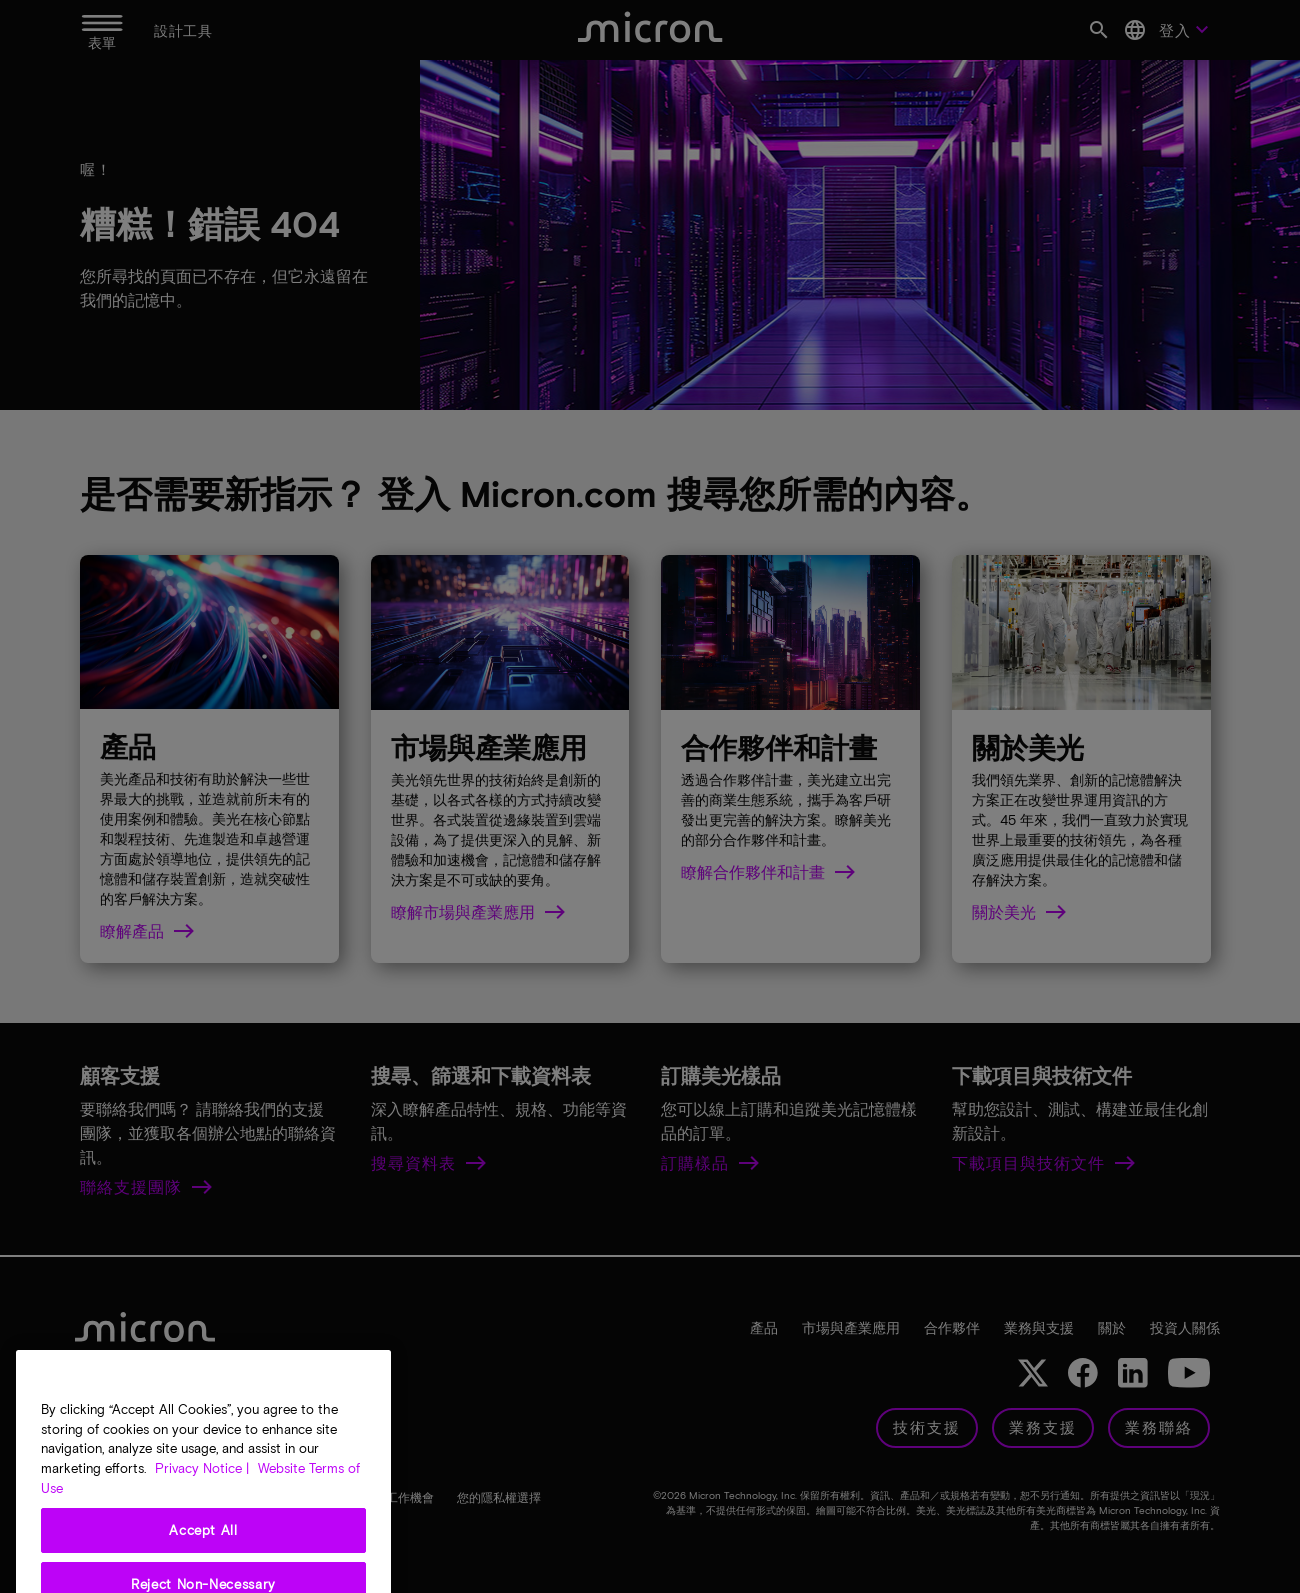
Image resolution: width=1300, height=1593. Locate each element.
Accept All (203, 1562)
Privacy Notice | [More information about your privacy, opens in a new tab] (202, 1500)
